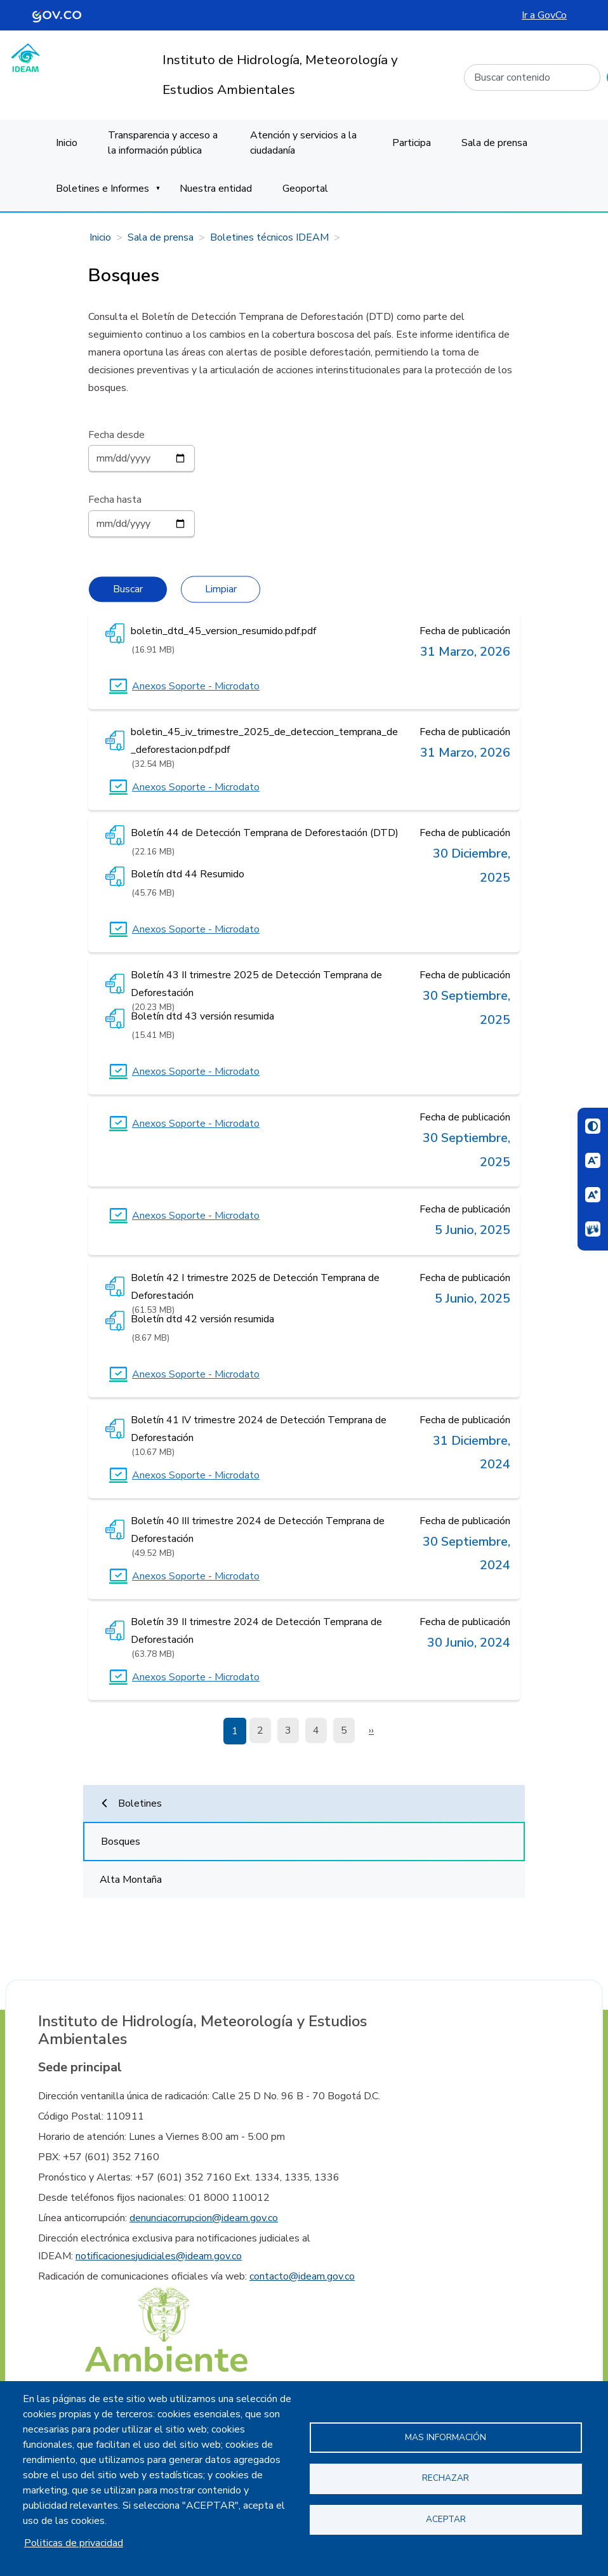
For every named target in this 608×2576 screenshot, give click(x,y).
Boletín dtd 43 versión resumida (202, 1016)
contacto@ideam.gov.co (302, 2276)
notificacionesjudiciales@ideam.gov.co (159, 2256)
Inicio (66, 143)
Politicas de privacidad (73, 2543)
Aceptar (446, 2519)
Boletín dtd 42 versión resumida (202, 1319)
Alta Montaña (131, 1880)
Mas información (445, 2437)
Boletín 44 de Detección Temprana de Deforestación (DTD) (265, 833)
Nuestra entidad (216, 189)
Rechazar (445, 2478)
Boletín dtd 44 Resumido (187, 874)
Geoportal (305, 189)
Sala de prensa (494, 143)
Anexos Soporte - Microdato (196, 686)
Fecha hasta (115, 500)
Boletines (140, 1803)
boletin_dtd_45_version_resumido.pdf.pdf (223, 631)
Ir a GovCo (544, 15)
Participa (411, 143)
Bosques (120, 1842)
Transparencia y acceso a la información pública (163, 142)
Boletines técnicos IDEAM (269, 237)
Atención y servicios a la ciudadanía (303, 142)
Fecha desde (116, 435)
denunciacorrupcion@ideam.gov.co (203, 2218)
